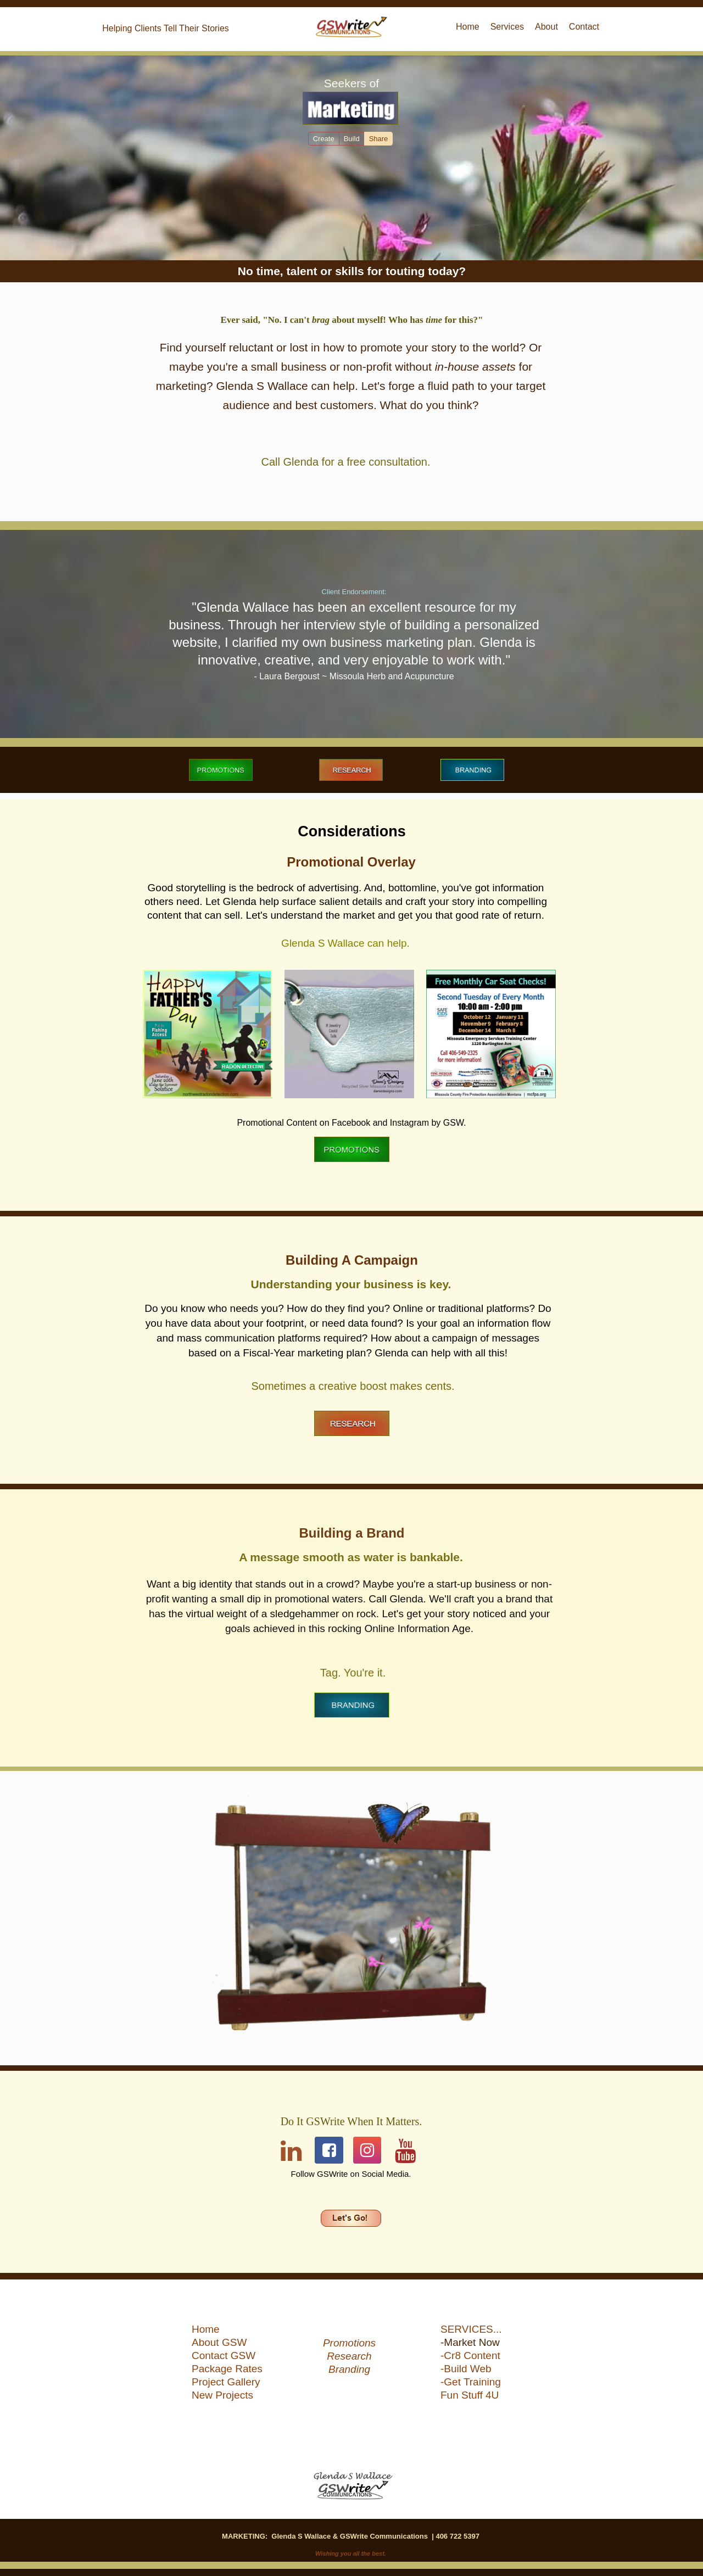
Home (206, 2329)
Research (349, 2356)
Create (323, 139)
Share (378, 139)
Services (507, 26)
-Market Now (470, 2342)
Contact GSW (223, 2355)
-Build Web (466, 2368)
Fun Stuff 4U (469, 2395)
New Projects (222, 2395)
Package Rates (227, 2368)
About (546, 26)
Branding (349, 2369)
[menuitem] (233, 2330)
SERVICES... (471, 2329)
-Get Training (470, 2382)
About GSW (219, 2342)
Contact (584, 26)
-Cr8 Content (470, 2355)
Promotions (349, 2343)
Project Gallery (226, 2382)
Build (352, 139)
